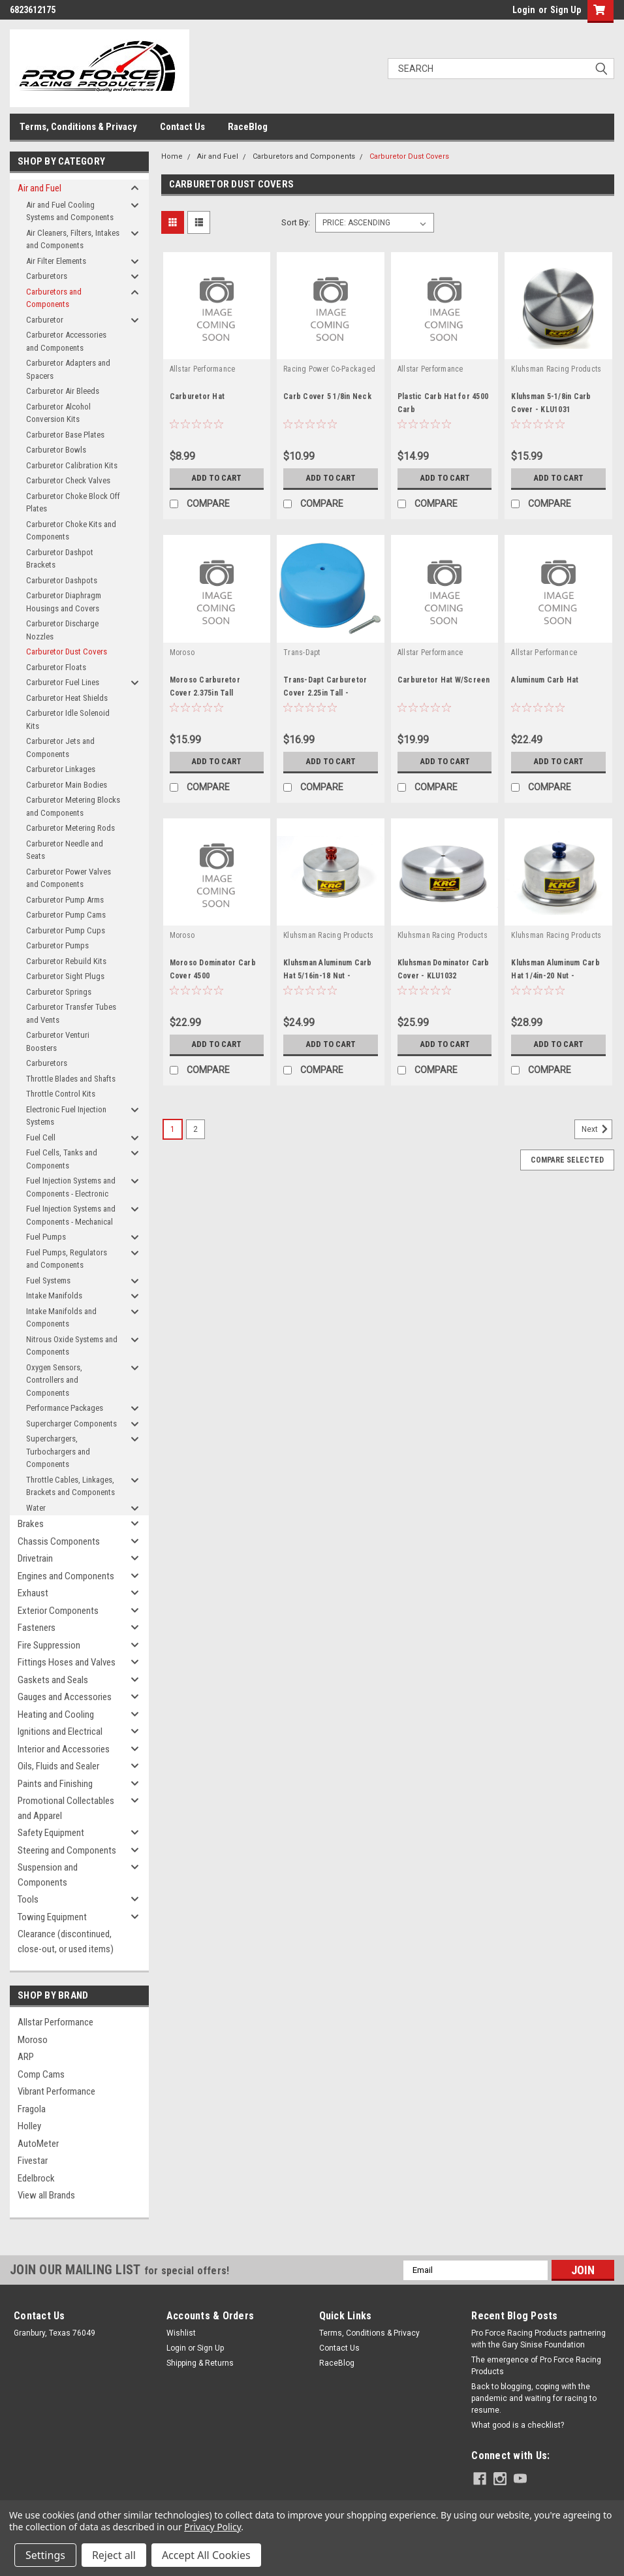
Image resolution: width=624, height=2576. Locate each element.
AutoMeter (38, 2143)
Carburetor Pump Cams (66, 915)
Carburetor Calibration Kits (71, 465)
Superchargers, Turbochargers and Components (58, 1451)
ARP (26, 2057)
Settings (45, 2555)
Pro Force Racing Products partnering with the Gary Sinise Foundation (538, 2338)
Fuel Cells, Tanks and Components (61, 1159)
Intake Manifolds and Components (61, 1317)
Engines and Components (66, 1576)
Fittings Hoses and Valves (67, 1662)
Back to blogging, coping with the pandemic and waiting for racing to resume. (534, 2398)
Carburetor (44, 320)
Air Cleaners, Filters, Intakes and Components (72, 239)
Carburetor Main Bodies (66, 785)
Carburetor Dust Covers (66, 651)
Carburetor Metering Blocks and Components (73, 806)
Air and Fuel (39, 188)
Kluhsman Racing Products (556, 369)
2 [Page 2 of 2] (195, 1129)
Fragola (32, 2109)
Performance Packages (64, 1408)
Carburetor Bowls (56, 450)
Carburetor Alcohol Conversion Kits (58, 413)
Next (597, 1129)
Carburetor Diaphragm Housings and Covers (63, 601)
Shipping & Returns (200, 2363)
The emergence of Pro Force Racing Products (536, 2365)
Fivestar (33, 2160)
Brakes (31, 1524)
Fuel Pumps (46, 1237)
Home (172, 156)
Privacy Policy (212, 2526)
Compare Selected (567, 1160)
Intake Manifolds (54, 1295)
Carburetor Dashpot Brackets (59, 558)
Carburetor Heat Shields (67, 698)
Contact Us (182, 127)
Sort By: (295, 222)
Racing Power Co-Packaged (329, 369)
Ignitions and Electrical (60, 1731)
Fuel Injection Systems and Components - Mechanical (71, 1215)
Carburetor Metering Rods (70, 828)
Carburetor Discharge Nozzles (62, 630)
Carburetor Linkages (60, 769)
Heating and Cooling (56, 1714)
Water (36, 1508)
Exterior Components (58, 1611)
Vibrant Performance (56, 2091)
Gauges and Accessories (65, 1697)
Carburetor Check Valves (68, 480)
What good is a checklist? (517, 2425)
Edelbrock (36, 2178)
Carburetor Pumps (57, 945)
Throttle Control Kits (60, 1094)
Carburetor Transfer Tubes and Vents (71, 1013)
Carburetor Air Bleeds (62, 391)
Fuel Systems (48, 1280)
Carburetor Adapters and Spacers (68, 369)
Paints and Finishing (55, 1784)
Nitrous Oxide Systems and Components (71, 1345)
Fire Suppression (49, 1645)
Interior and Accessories (64, 1749)
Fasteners (36, 1628)
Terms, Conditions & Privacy (78, 127)
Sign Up (565, 10)
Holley (29, 2126)
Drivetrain (35, 1558)
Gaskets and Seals (53, 1680)
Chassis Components (59, 1541)
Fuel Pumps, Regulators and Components (66, 1259)
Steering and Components (67, 1850)
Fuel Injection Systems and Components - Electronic (71, 1187)
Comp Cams (41, 2074)
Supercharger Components (71, 1423)
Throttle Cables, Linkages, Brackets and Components (70, 1486)
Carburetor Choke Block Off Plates (73, 502)
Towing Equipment (52, 1917)
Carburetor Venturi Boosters (57, 1041)
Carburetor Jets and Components (60, 747)
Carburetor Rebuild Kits (66, 961)
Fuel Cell (40, 1137)
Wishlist (181, 2333)
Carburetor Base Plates (65, 435)
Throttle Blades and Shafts (71, 1079)
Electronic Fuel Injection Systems (66, 1115)
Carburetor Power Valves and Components (68, 878)
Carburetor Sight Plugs (65, 976)
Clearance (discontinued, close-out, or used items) (66, 1941)
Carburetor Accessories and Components (66, 341)
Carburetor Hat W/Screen (444, 679)
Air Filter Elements (56, 261)
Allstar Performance (55, 2022)
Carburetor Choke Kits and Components (71, 530)
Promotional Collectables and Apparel (66, 1808)
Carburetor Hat (197, 396)
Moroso (33, 2040)
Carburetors (46, 276)
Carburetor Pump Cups (65, 930)
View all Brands (46, 2195)
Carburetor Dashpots (61, 580)
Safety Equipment (51, 1833)
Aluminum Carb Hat (544, 679)
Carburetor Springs (58, 992)
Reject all (114, 2555)
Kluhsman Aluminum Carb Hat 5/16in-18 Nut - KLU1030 (327, 975)
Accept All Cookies (206, 2555)
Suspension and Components (48, 1874)
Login (523, 10)
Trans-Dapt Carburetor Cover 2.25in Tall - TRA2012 (325, 693)
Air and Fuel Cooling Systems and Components (70, 211)
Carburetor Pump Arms (65, 900)
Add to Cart (216, 478)
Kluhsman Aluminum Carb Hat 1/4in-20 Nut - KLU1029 (555, 975)
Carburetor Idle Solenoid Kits (68, 719)
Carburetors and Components (54, 298)
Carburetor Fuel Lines (62, 682)
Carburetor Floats (56, 667)
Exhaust (33, 1593)
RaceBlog (248, 127)
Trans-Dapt (301, 652)
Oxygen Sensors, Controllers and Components (54, 1380)
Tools (28, 1899)
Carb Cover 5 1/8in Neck (327, 396)
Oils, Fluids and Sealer (58, 1766)
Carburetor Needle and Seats (64, 850)
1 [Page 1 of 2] (172, 1129)
